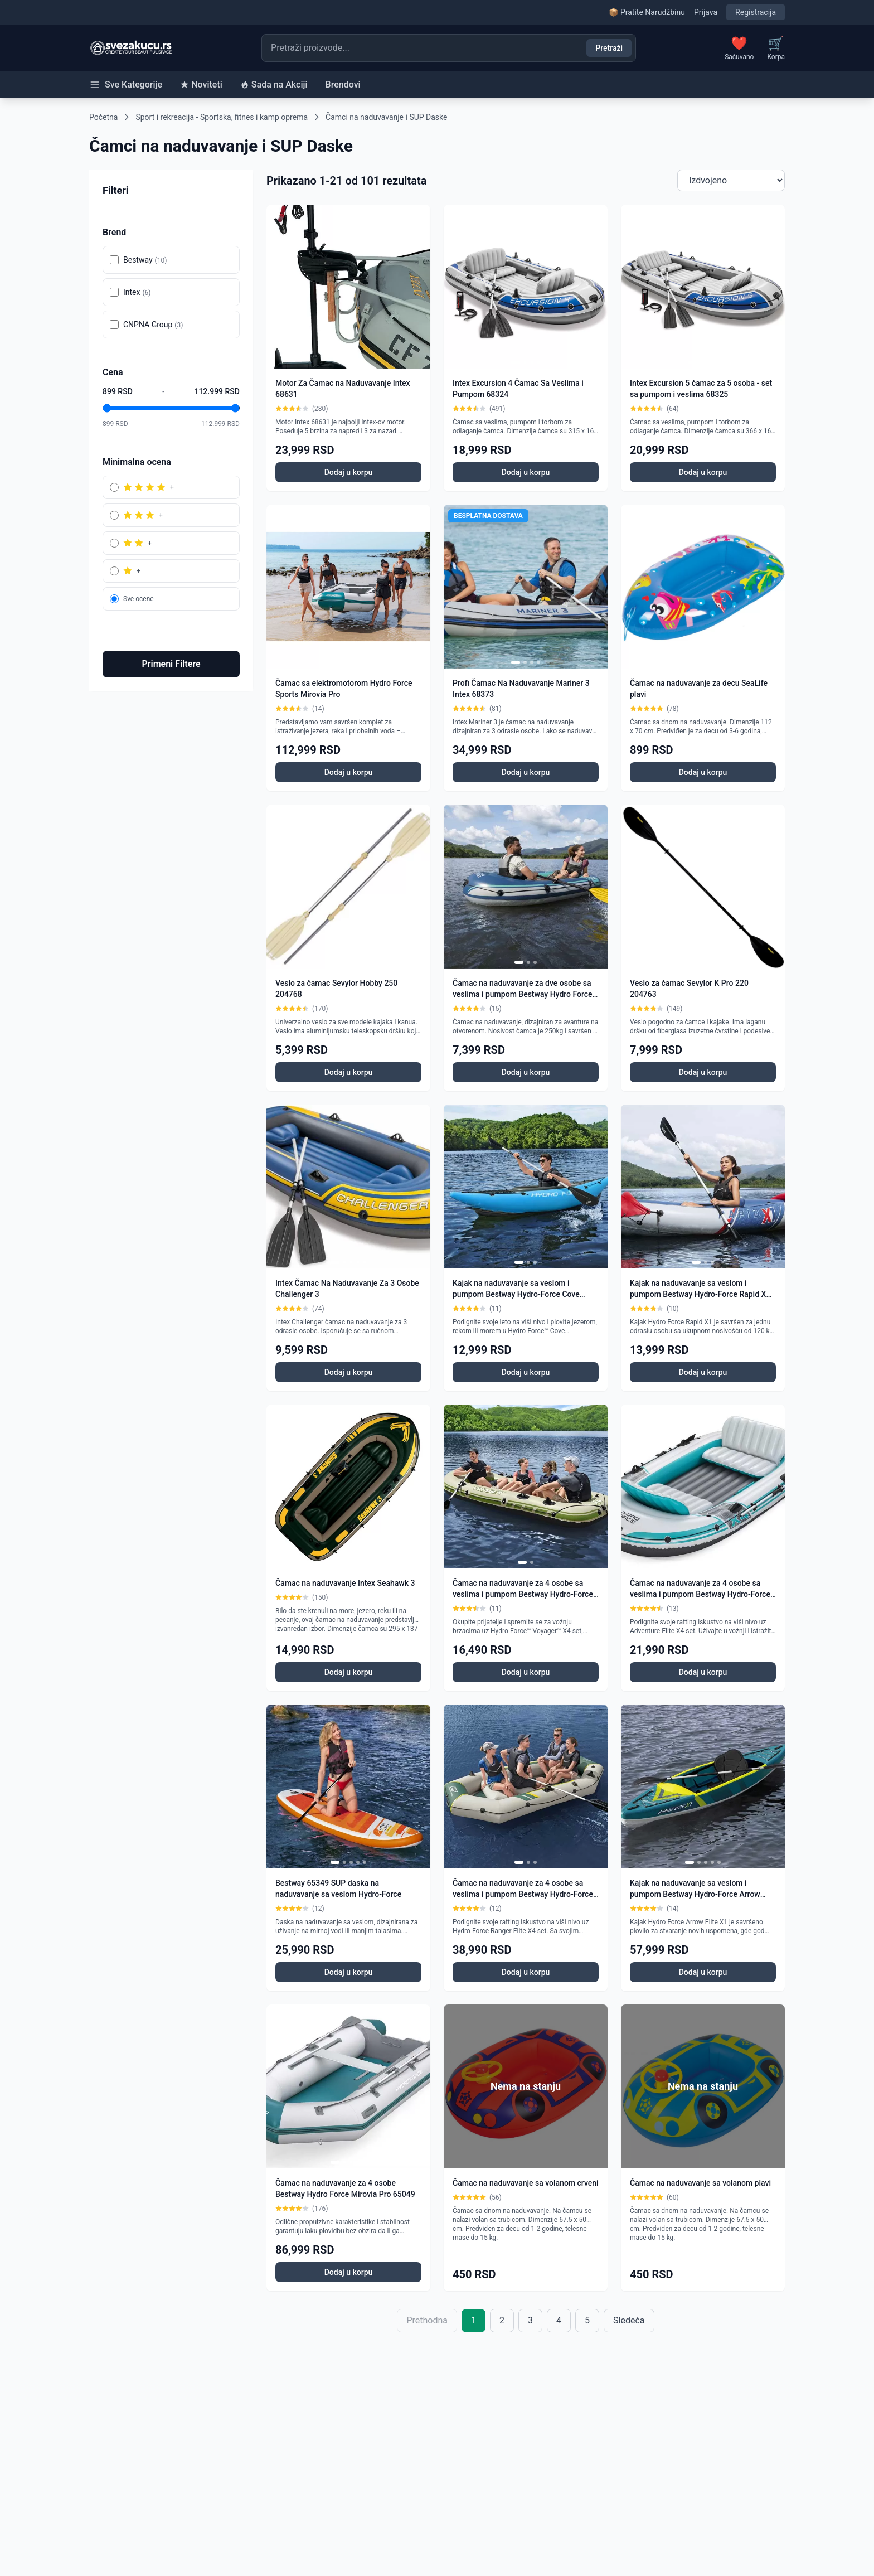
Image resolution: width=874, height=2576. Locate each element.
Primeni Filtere (171, 663)
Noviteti (201, 84)
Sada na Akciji (274, 84)
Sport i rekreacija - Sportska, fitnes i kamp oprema (221, 117)
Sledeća (628, 2320)
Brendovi (343, 84)
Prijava (705, 12)
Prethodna (427, 2320)
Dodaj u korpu (348, 472)
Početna (103, 117)
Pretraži (609, 47)
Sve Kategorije (125, 84)
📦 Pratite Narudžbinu (646, 12)
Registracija (755, 12)
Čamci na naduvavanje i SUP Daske (386, 117)
